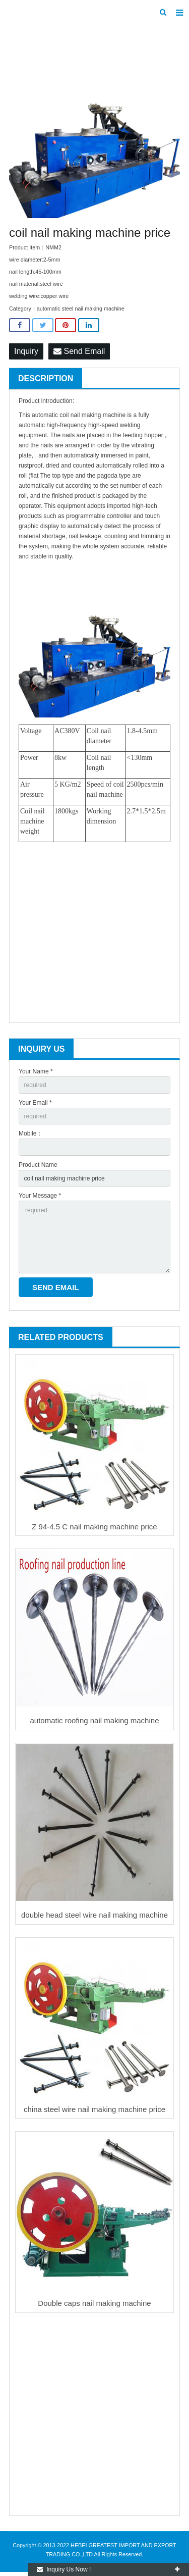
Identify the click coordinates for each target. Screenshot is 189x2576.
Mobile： (30, 1133)
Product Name (38, 1164)
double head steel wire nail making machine (94, 1915)
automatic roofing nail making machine (94, 1720)
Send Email (79, 351)
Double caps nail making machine (94, 2303)
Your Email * (35, 1102)
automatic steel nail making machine (80, 308)
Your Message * (40, 1195)
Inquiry (26, 351)
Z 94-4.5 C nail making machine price (94, 1526)
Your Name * (36, 1071)
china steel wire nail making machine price (94, 2109)
